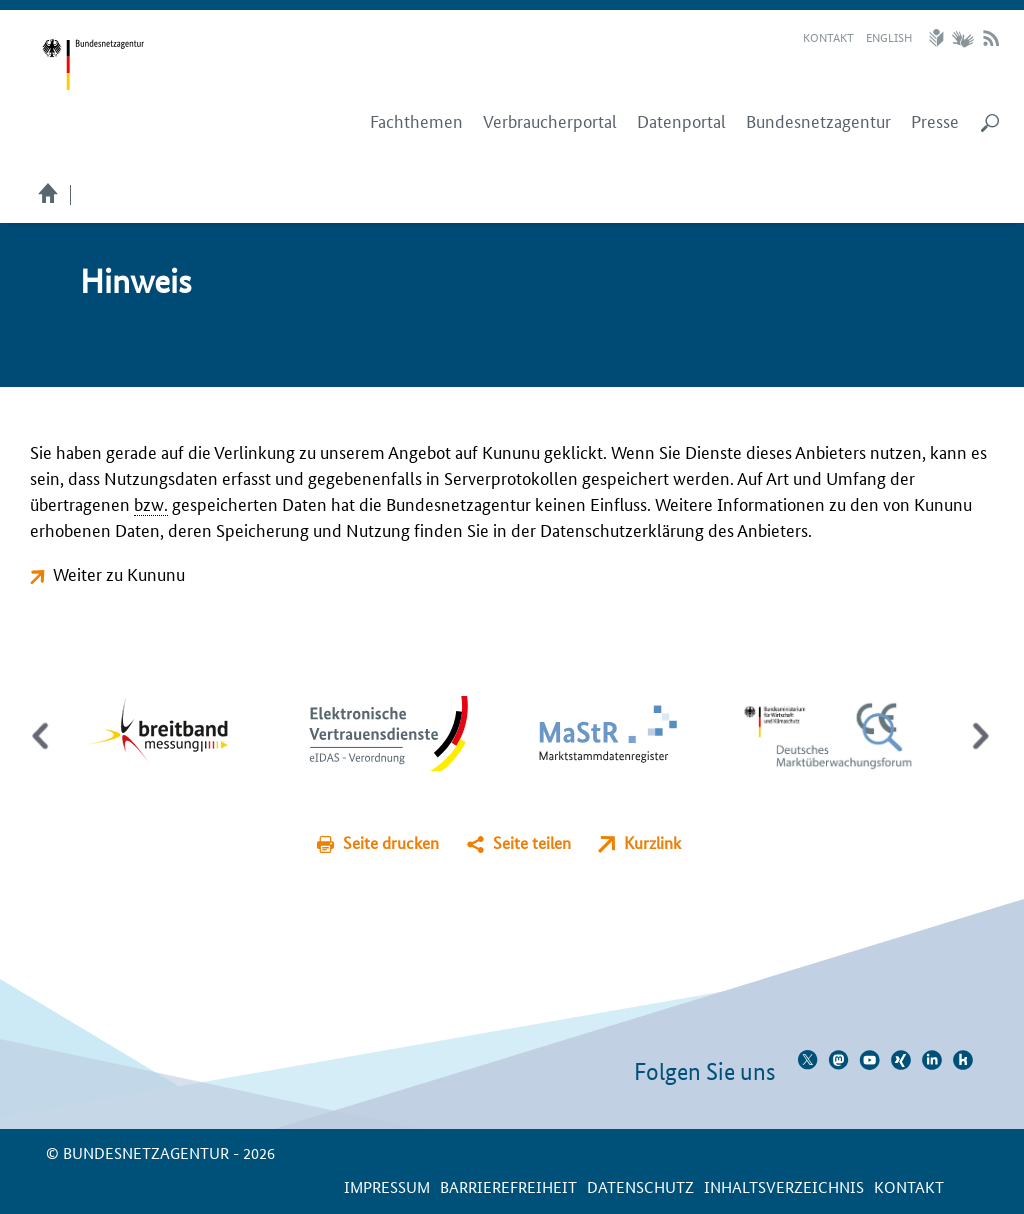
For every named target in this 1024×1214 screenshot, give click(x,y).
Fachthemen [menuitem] (416, 121)
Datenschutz (640, 1186)
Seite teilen (532, 842)
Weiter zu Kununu (119, 573)
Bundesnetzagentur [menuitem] (818, 121)
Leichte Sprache (939, 38)
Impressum (387, 1186)
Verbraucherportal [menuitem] (550, 121)
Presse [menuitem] (935, 121)
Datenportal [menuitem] (681, 121)
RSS (991, 38)
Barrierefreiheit (508, 1186)
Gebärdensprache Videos (962, 38)
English (889, 36)
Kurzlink (652, 842)
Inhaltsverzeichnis (784, 1186)
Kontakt (828, 36)
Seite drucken (391, 842)
